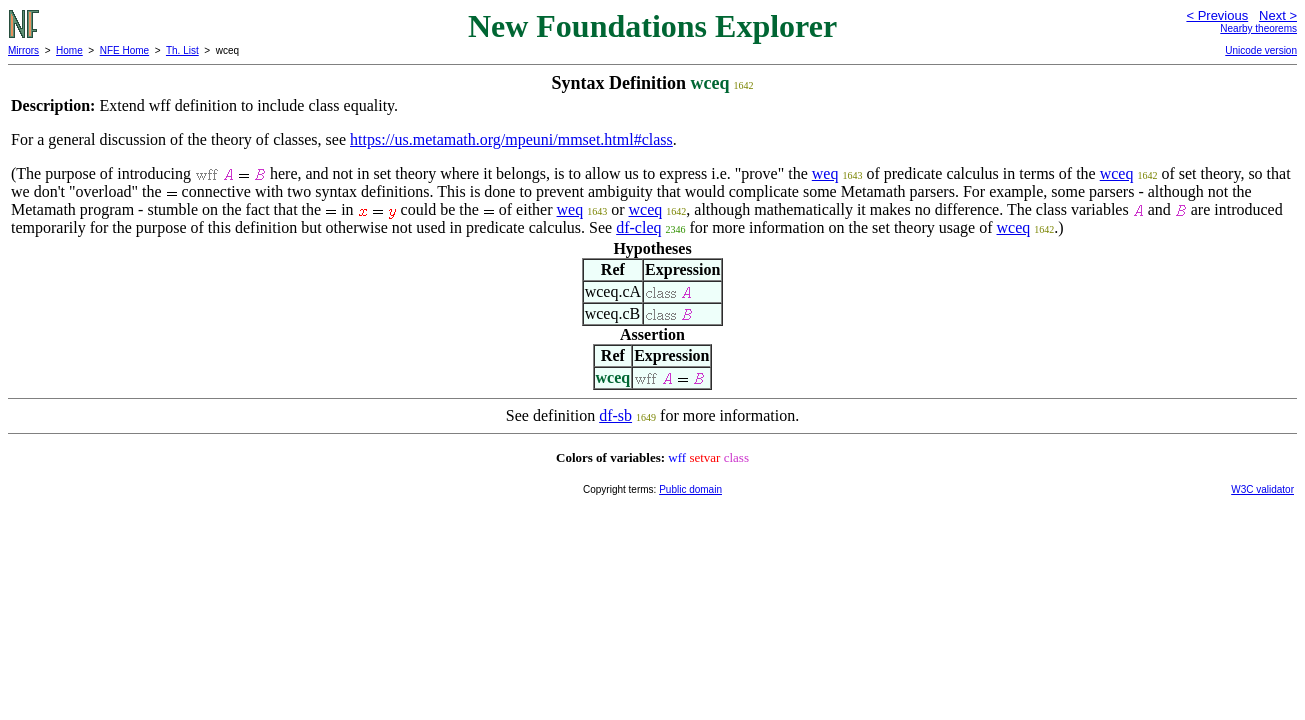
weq (825, 173)
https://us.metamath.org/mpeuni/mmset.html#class (511, 139)
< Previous (1217, 15)
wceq (1117, 173)
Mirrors (23, 50)
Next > (1278, 15)
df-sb (615, 415)
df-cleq (638, 227)
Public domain (690, 489)
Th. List (182, 50)
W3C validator (1262, 489)
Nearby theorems (1258, 28)
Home (69, 50)
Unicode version (1261, 50)
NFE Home (124, 50)
